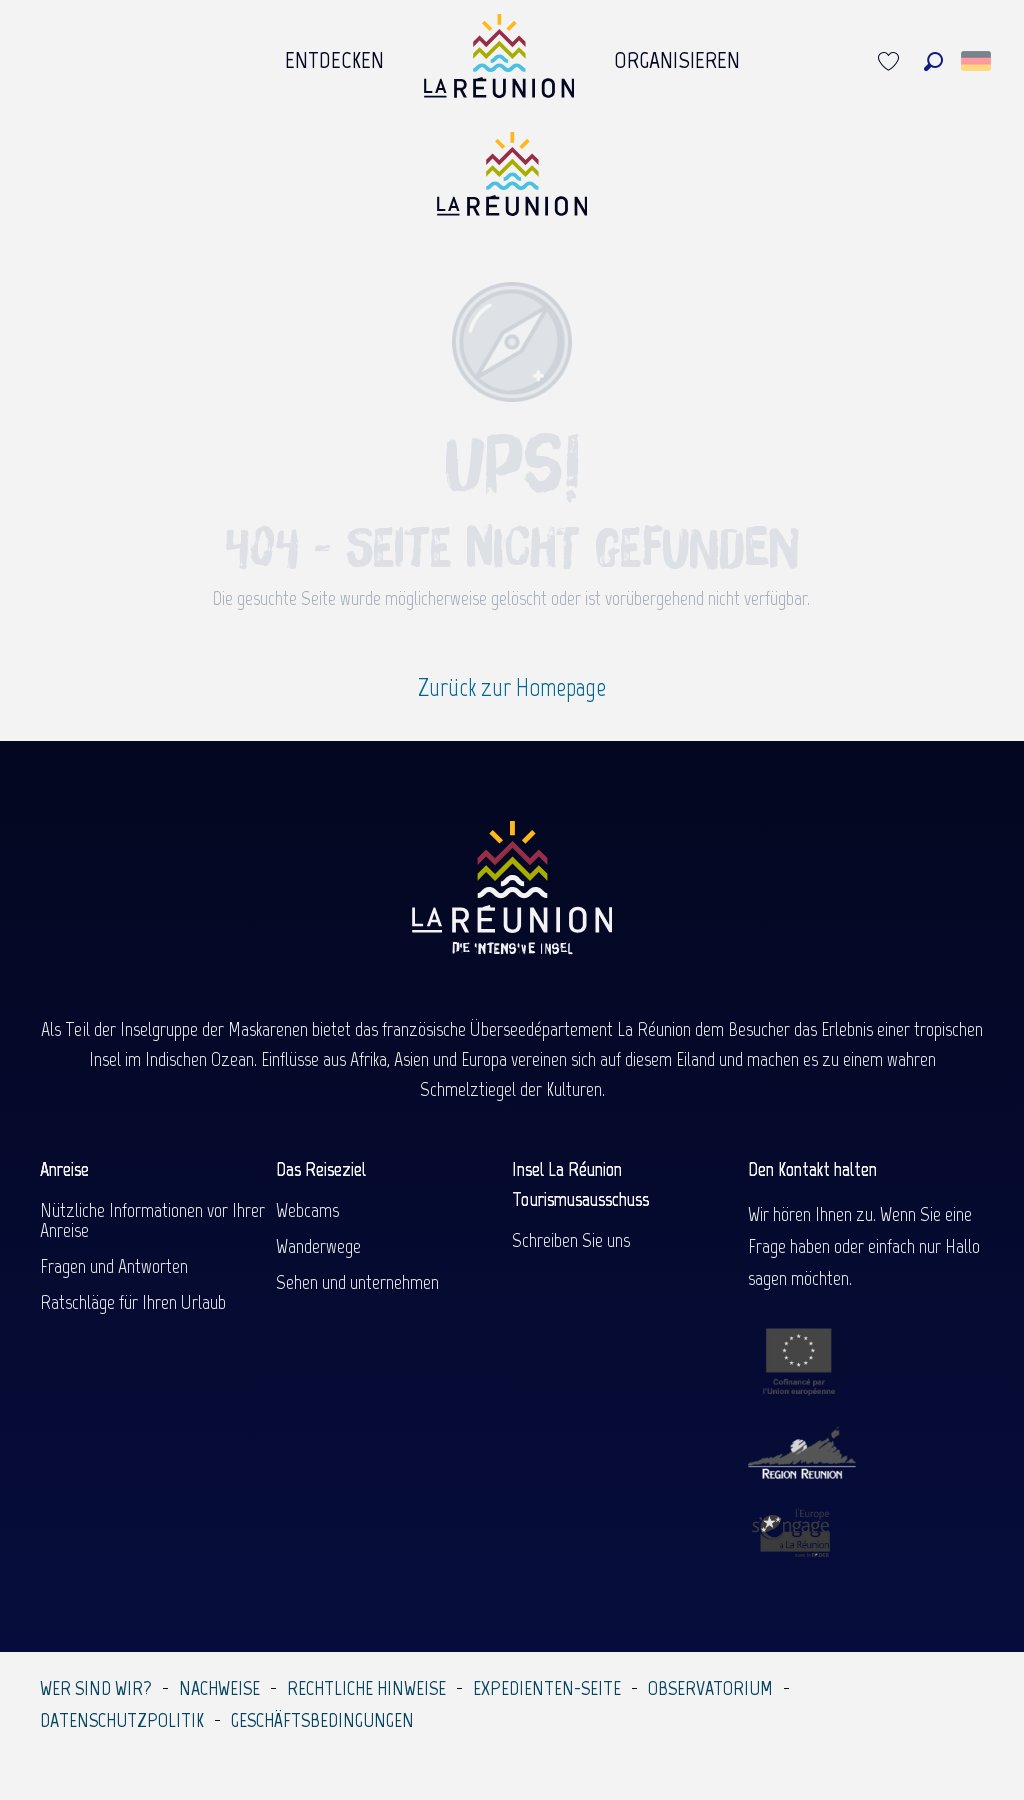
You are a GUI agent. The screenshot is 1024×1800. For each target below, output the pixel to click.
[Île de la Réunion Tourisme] (512, 181)
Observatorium (710, 1688)
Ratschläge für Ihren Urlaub (133, 1302)
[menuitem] (334, 61)
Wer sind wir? (96, 1688)
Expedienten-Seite (547, 1688)
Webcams (307, 1210)
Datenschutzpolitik (122, 1720)
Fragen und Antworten (114, 1266)
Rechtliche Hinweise (366, 1688)
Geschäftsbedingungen (322, 1720)
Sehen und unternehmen (357, 1282)
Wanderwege (318, 1246)
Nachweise (219, 1688)
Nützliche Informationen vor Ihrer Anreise (152, 1220)
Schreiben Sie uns (571, 1240)
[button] (933, 61)
